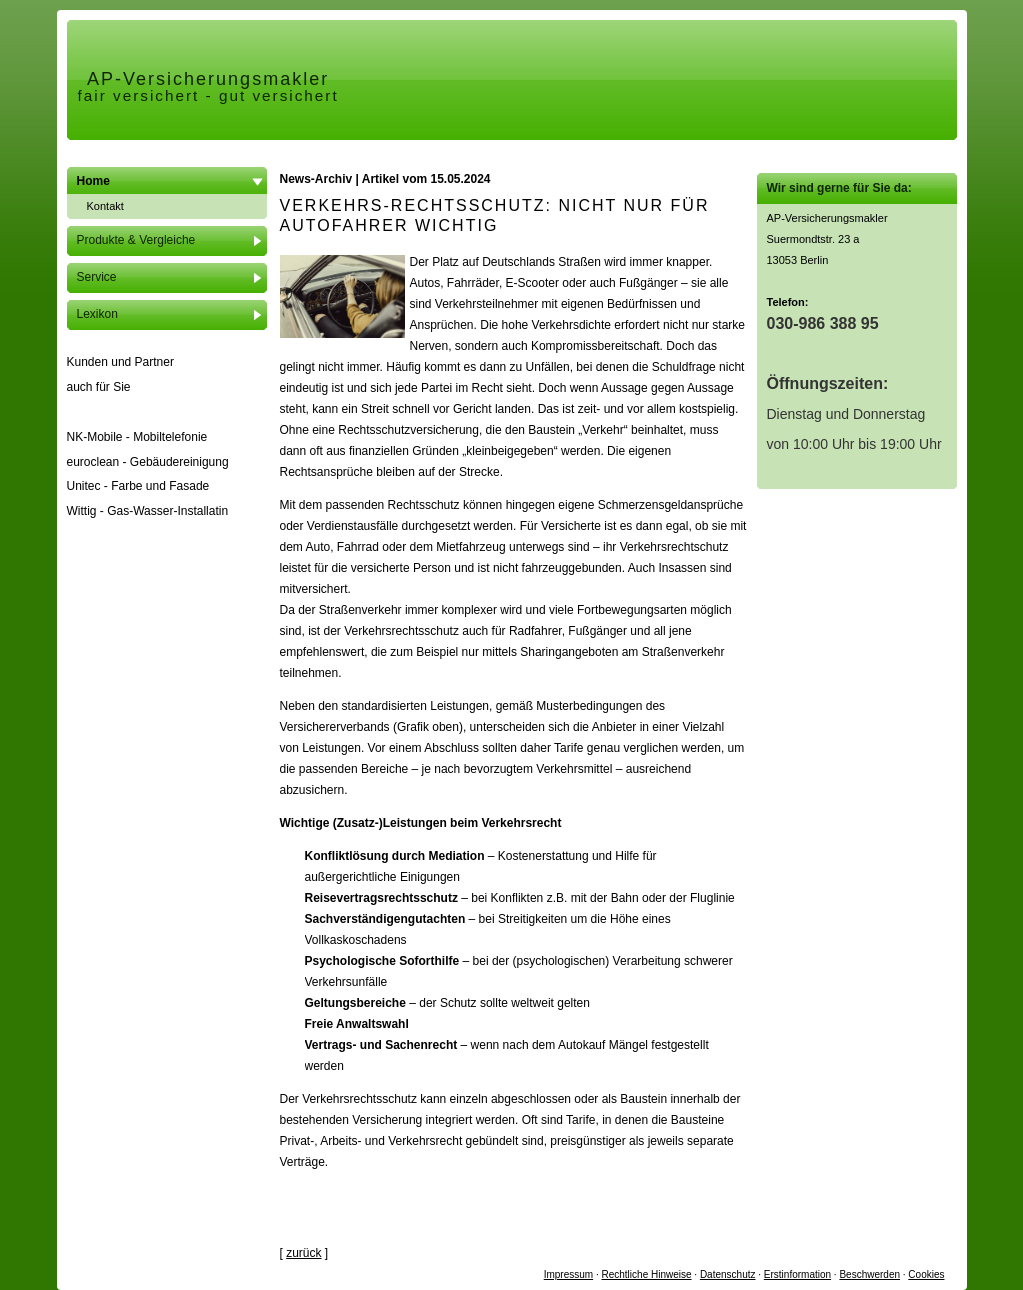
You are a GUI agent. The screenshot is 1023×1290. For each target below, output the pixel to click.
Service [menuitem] (97, 277)
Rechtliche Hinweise (647, 1274)
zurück (303, 1253)
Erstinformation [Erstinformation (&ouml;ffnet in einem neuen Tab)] (797, 1274)
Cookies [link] (926, 1274)
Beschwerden (869, 1274)
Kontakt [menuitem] (105, 206)
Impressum (568, 1274)
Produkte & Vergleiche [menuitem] (136, 240)
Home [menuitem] (93, 181)
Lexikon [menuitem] (97, 314)
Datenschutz (728, 1274)
